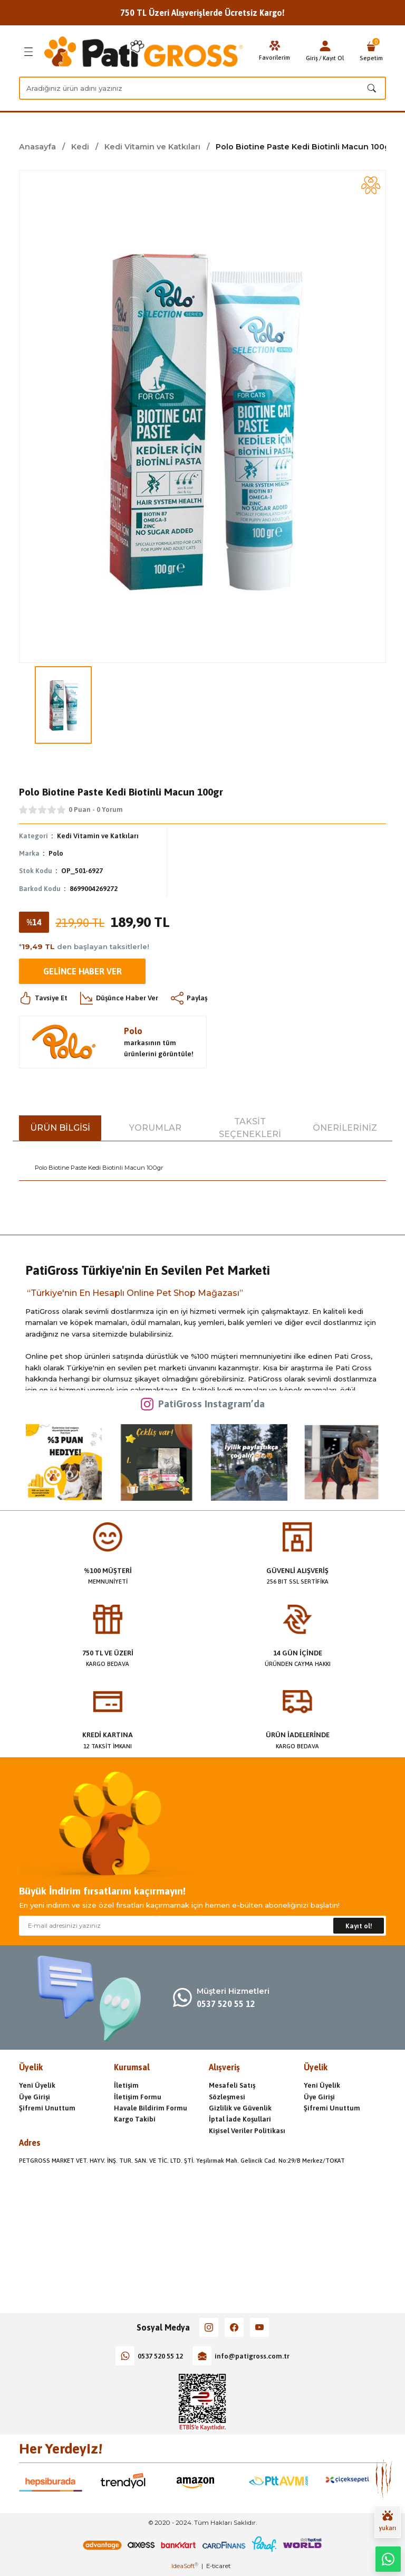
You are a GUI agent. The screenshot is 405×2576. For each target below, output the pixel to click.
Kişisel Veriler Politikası (247, 2131)
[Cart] (371, 52)
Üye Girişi (34, 2097)
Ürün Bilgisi (60, 1128)
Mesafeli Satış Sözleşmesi (232, 2090)
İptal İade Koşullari (240, 2119)
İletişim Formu (137, 2097)
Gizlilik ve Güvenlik (240, 2108)
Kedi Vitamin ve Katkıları (98, 836)
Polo (56, 853)
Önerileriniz (345, 1128)
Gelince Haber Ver (82, 971)
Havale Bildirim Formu (150, 2108)
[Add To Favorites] (370, 185)
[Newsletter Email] (202, 1926)
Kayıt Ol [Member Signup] (333, 57)
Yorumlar (155, 1128)
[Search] (202, 88)
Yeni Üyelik (37, 2085)
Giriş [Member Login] (312, 57)
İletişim (126, 2085)
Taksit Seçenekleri (250, 1127)
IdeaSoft (184, 2566)
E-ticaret (218, 2566)
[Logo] (143, 51)
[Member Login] (325, 46)
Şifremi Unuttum (47, 2108)
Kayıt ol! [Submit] (358, 1926)
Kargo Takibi (135, 2119)
